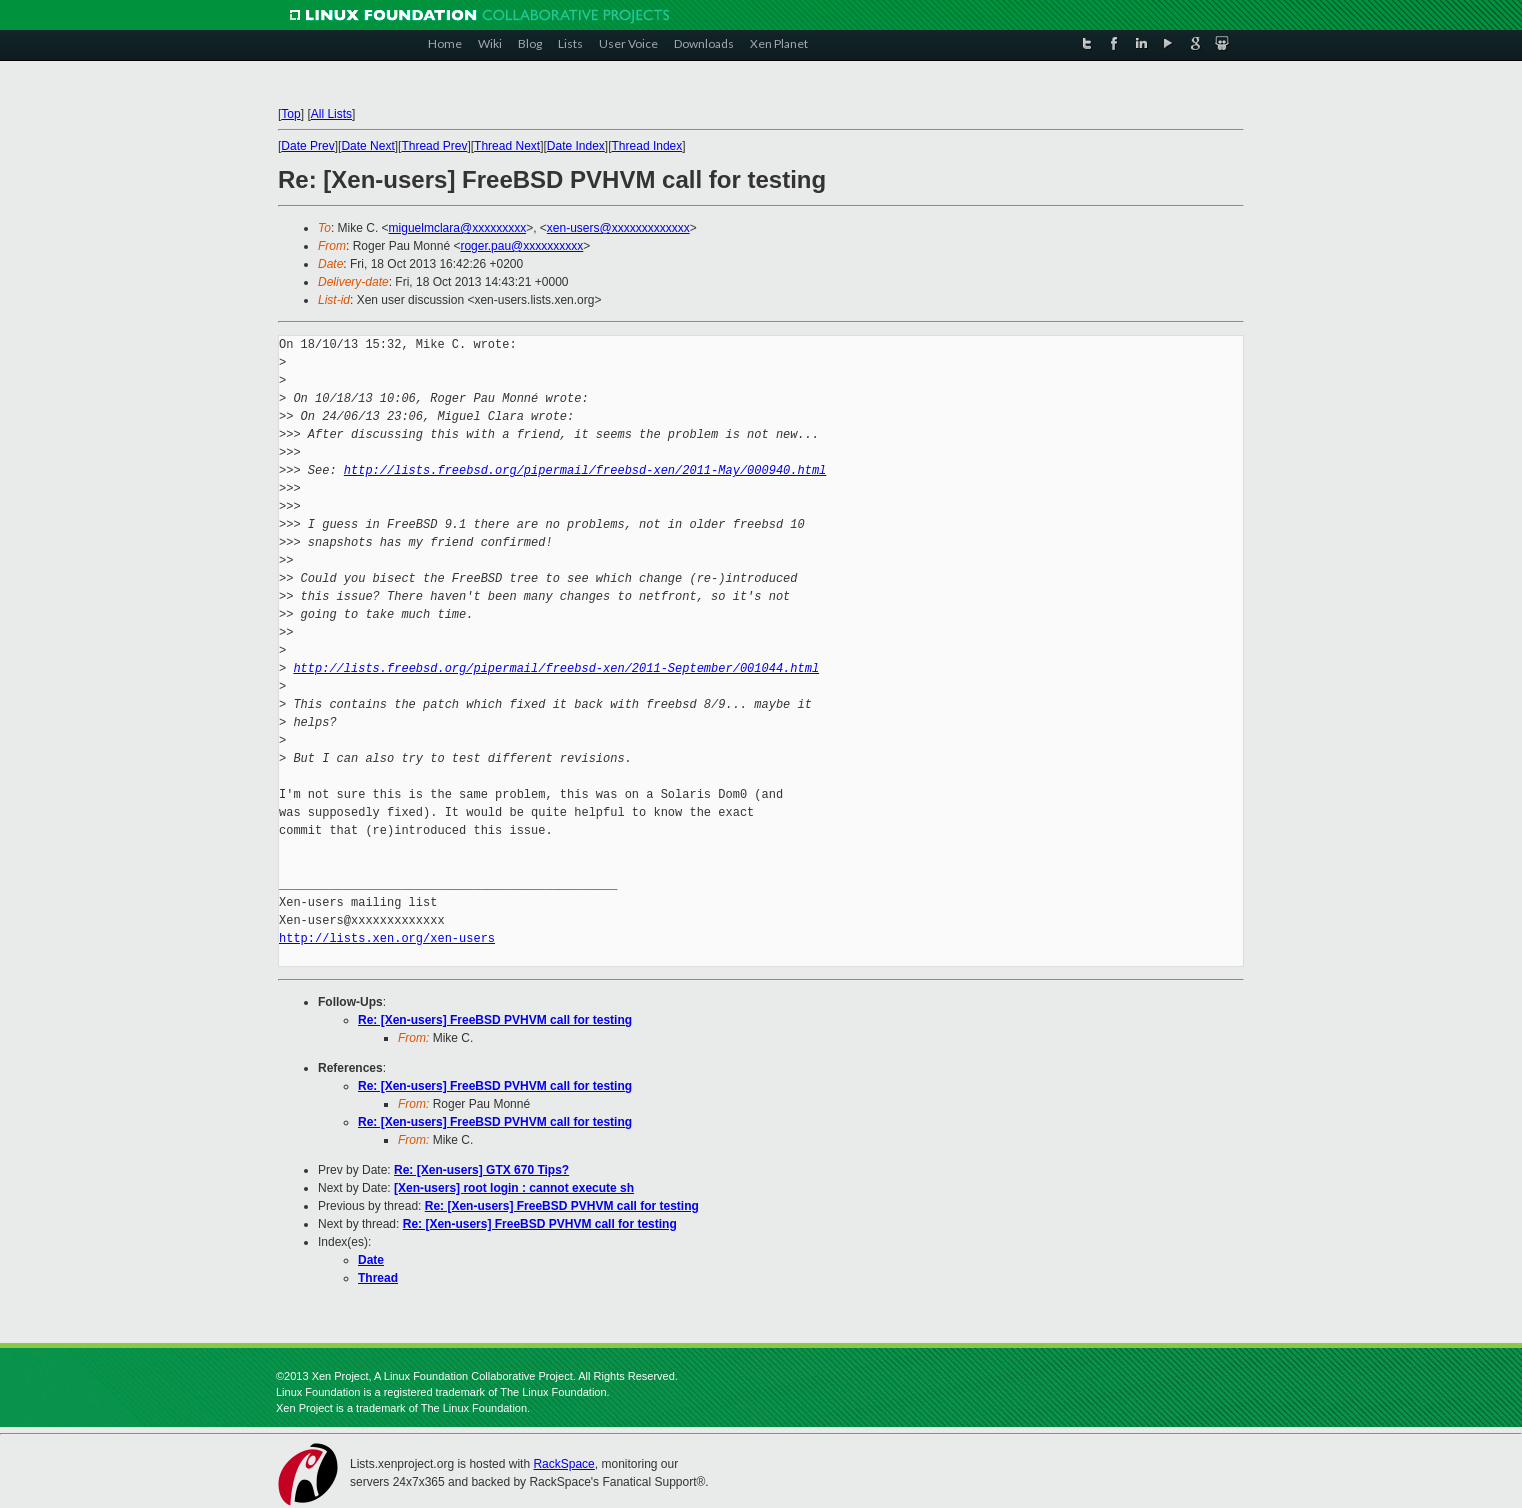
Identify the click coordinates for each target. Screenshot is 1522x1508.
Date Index (576, 146)
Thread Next (507, 146)
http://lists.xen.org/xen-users (387, 938)
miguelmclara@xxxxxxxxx (458, 228)
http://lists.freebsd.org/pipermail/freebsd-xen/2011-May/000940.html (585, 470)
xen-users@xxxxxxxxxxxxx (618, 228)
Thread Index (647, 146)
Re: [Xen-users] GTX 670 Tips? (481, 1170)
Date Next (367, 146)
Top (290, 114)
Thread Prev (434, 146)
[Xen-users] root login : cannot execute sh (514, 1188)
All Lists (331, 114)
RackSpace (563, 1464)
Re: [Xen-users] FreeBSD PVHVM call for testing (495, 1020)
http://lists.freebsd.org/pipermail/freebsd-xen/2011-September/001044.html (556, 668)
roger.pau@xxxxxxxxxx (521, 246)
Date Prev (307, 146)
